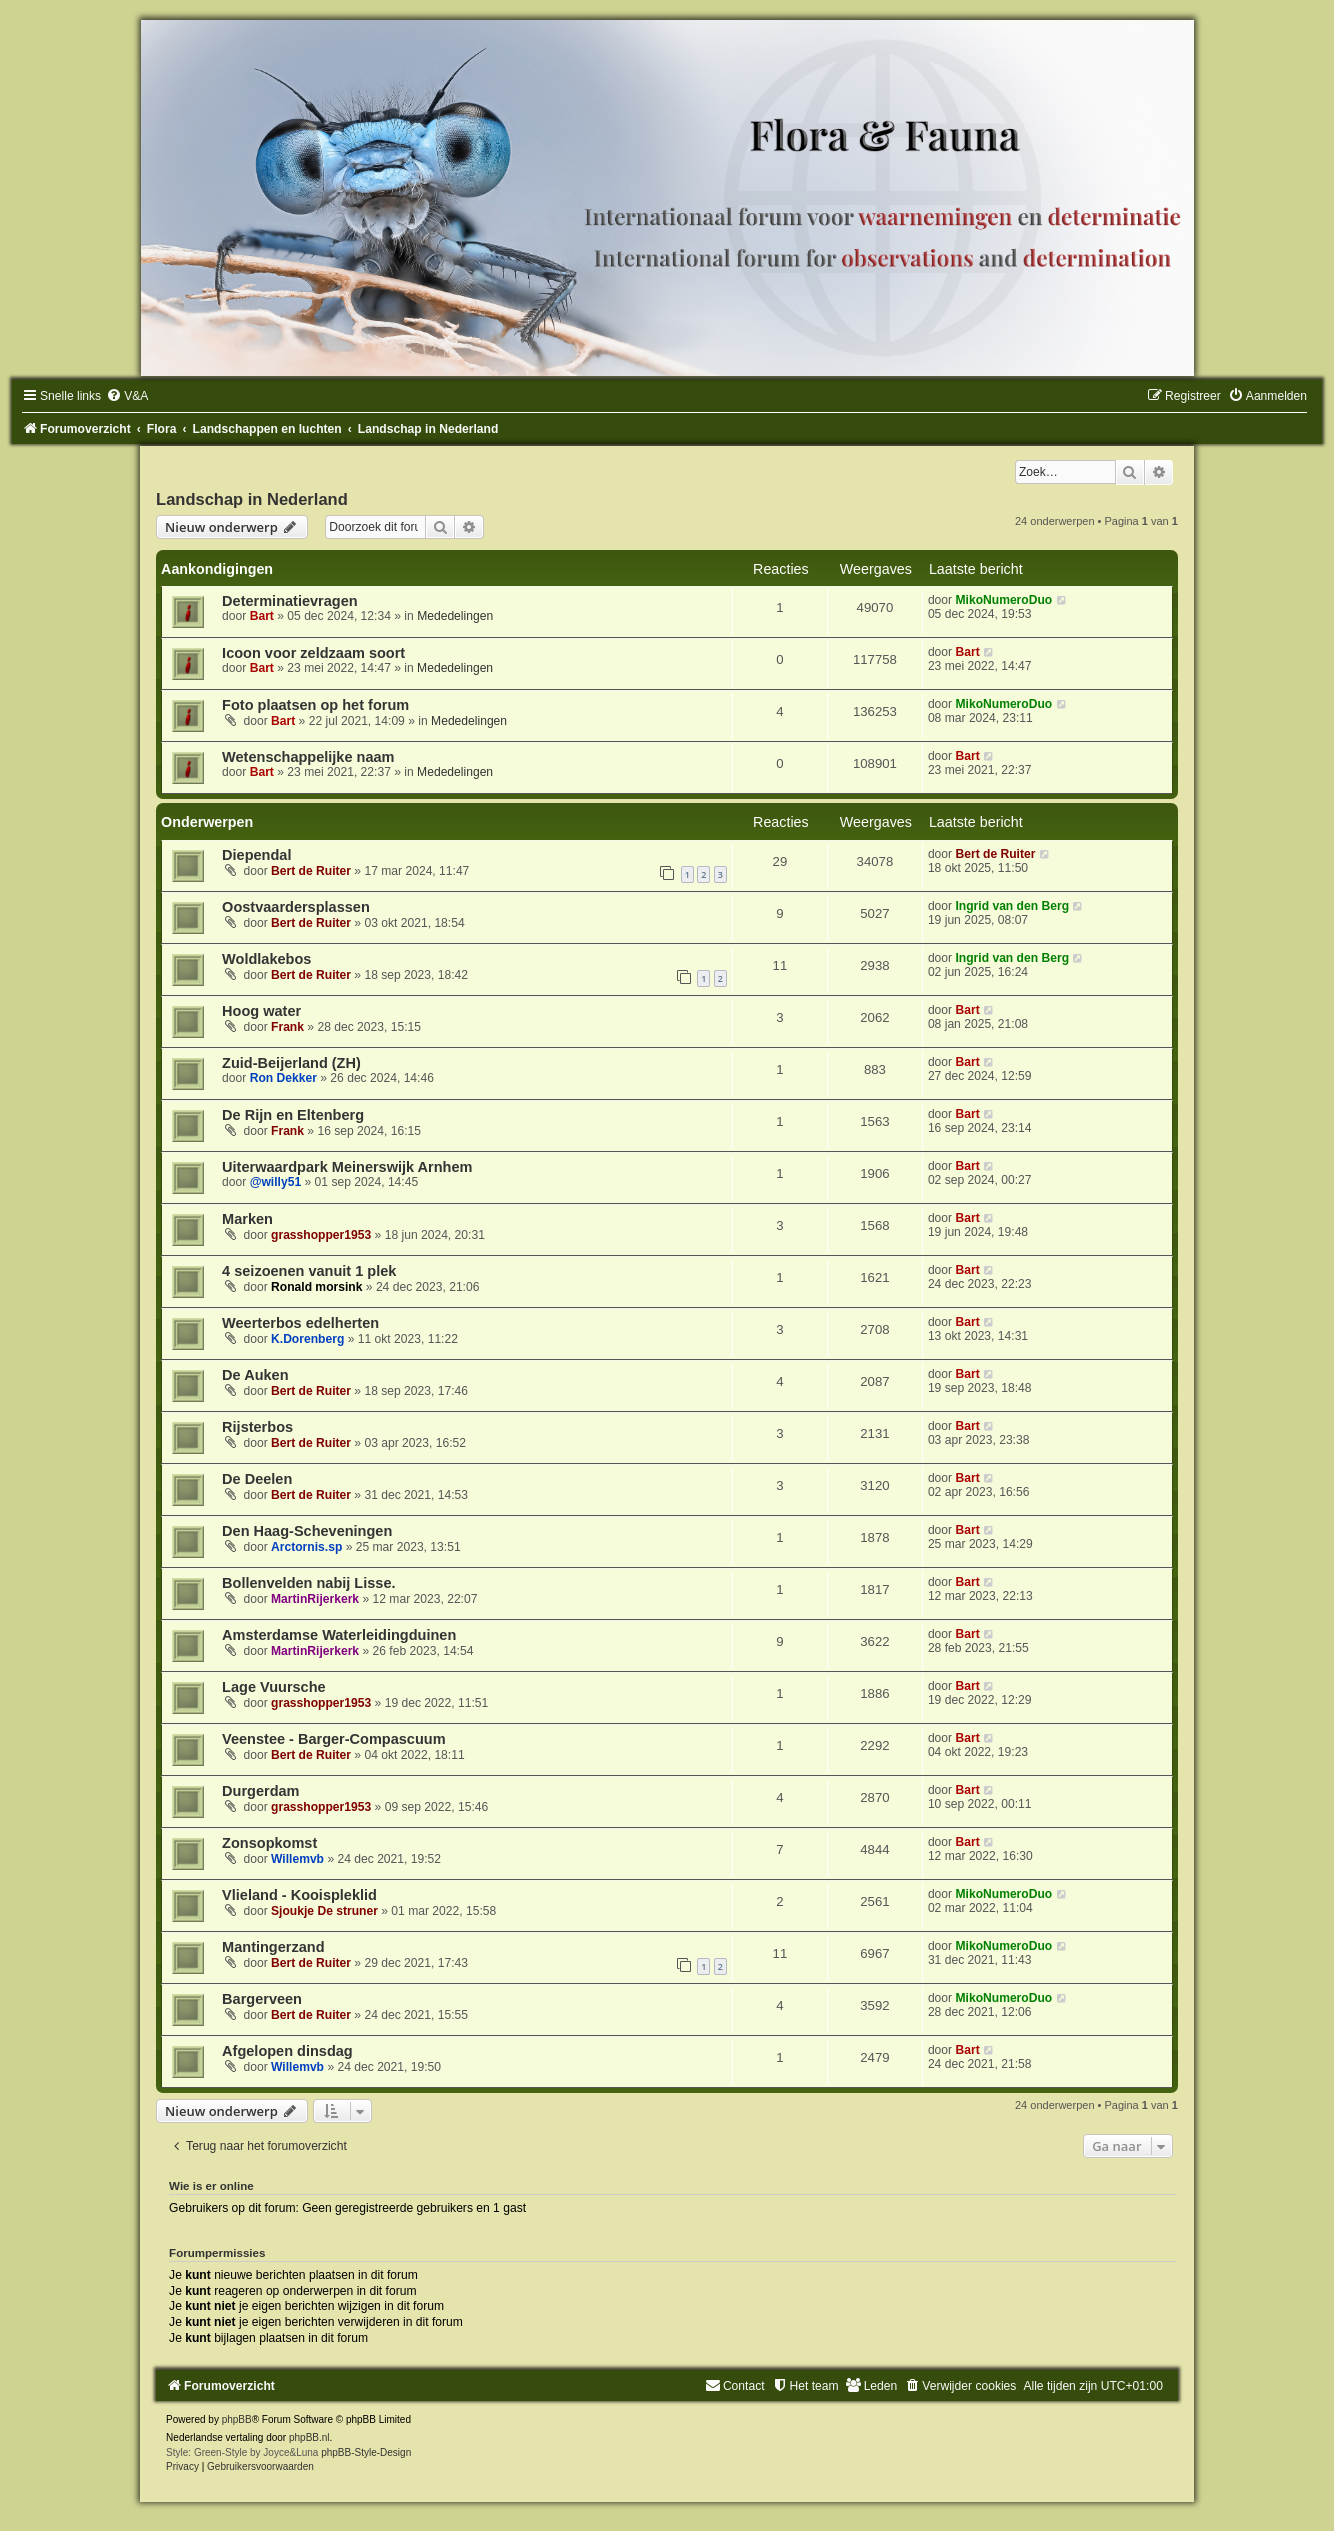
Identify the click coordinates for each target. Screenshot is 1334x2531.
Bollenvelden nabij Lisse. (308, 1583)
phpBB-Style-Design (366, 2452)
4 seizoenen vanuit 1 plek (309, 1271)
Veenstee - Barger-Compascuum (333, 1739)
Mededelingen (455, 616)
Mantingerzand (273, 1947)
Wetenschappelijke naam (308, 757)
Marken (247, 1219)
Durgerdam (260, 1791)
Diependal (256, 855)
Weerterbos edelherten (300, 1323)
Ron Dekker (283, 1078)
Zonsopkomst (269, 1843)
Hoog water (261, 1011)
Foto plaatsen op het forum (315, 705)
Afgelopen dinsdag (287, 2051)
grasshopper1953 (321, 1235)
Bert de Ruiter (311, 871)
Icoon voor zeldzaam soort (313, 653)
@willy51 (275, 1182)
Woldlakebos (266, 959)
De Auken (255, 1375)
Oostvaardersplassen (296, 907)
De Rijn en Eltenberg (293, 1115)
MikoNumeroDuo (1003, 600)
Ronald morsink (316, 1287)
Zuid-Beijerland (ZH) (291, 1063)
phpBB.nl (309, 2437)
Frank (287, 1027)
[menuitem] (127, 396)
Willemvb (297, 1859)
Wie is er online (211, 2186)
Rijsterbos (257, 1427)
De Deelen (257, 1479)
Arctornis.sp (306, 1547)
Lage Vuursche (274, 1687)
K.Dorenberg (307, 1339)
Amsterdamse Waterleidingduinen (339, 1635)
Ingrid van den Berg (1012, 906)
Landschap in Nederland (252, 499)
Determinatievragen (290, 601)
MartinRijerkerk (315, 1599)
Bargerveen (262, 1999)
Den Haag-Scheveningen (307, 1531)
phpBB (237, 2419)
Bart (262, 616)
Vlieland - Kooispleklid (299, 1895)
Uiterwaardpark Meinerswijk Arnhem (347, 1167)
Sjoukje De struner (324, 1911)
